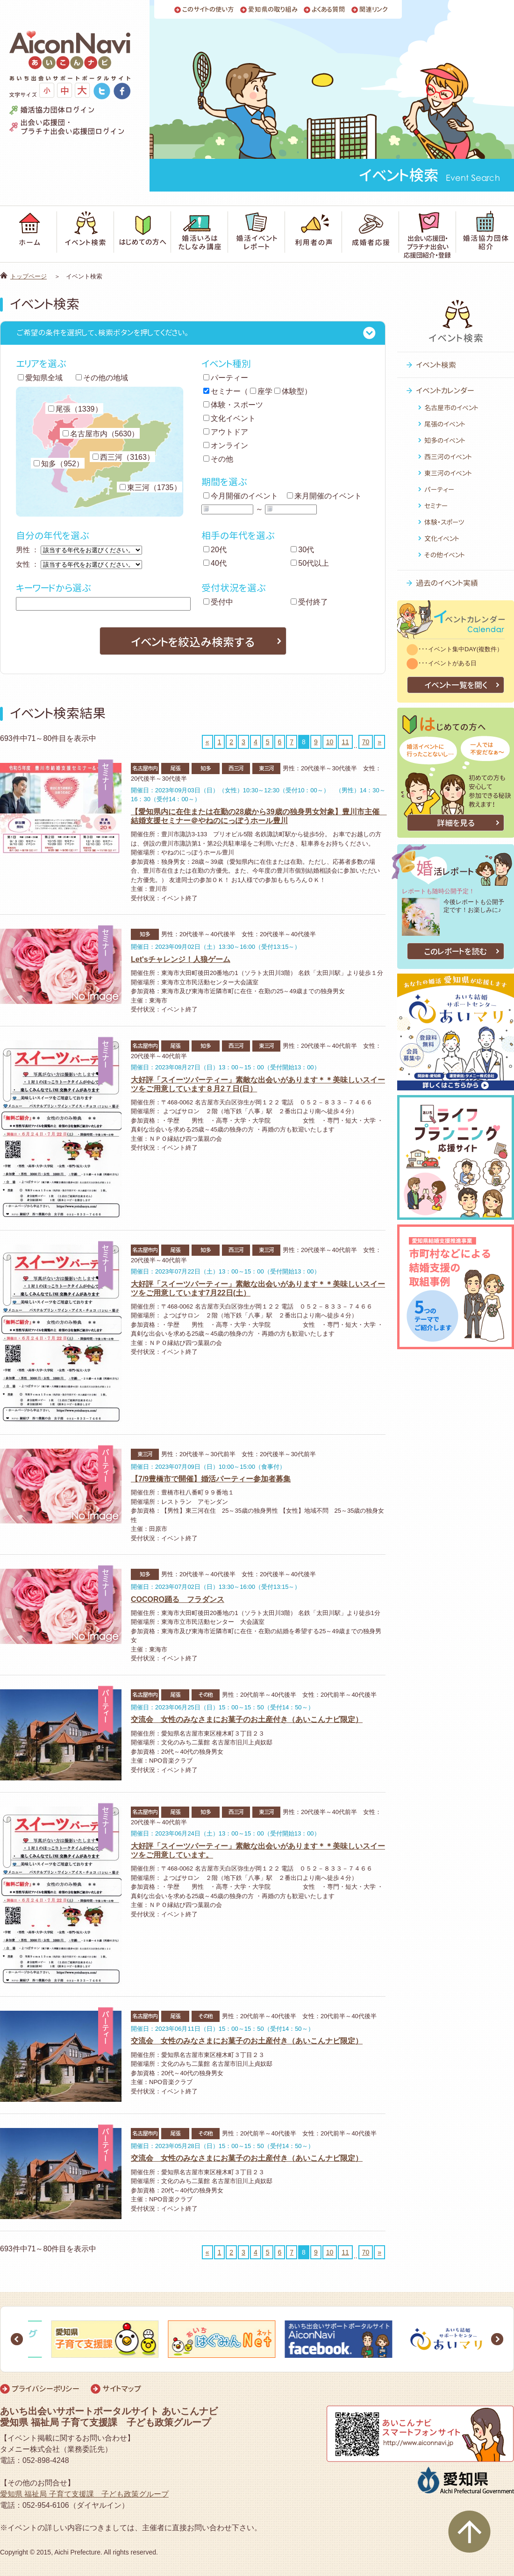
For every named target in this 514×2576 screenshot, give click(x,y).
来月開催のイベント (324, 496)
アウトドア (225, 432)
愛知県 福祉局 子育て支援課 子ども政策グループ (84, 2494)
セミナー (222, 391)
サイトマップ (121, 2389)
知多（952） (59, 464)
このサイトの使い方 (208, 9)
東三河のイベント (448, 473)
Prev (17, 2339)
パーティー (225, 378)
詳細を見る (456, 823)
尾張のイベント (444, 424)
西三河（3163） (123, 457)
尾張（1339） (75, 409)
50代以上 (310, 563)
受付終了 (309, 602)
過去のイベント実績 (447, 583)
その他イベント (444, 554)
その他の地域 (102, 378)
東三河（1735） (150, 487)
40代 (215, 563)
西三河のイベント (448, 456)
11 (345, 742)
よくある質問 (328, 9)
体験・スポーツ (233, 405)
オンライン (225, 445)
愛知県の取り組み (273, 9)
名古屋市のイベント (451, 407)
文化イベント (229, 418)
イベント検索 (436, 365)
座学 (261, 391)
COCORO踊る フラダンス (177, 1599)
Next (497, 2339)
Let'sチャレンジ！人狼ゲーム (180, 959)
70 (366, 742)
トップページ (28, 276)
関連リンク (373, 9)
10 (330, 742)
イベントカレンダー (445, 390)
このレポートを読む (455, 951)
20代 (215, 550)
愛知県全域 (40, 378)
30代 (302, 550)
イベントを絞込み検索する (193, 642)
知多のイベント (444, 440)
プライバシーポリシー (45, 2389)
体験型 (289, 391)
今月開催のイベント (240, 496)
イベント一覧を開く (455, 685)
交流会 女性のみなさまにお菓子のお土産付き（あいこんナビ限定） (247, 1719)
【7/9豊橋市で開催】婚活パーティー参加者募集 (211, 1479)
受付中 (218, 602)
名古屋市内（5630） (101, 434)
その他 (218, 459)
